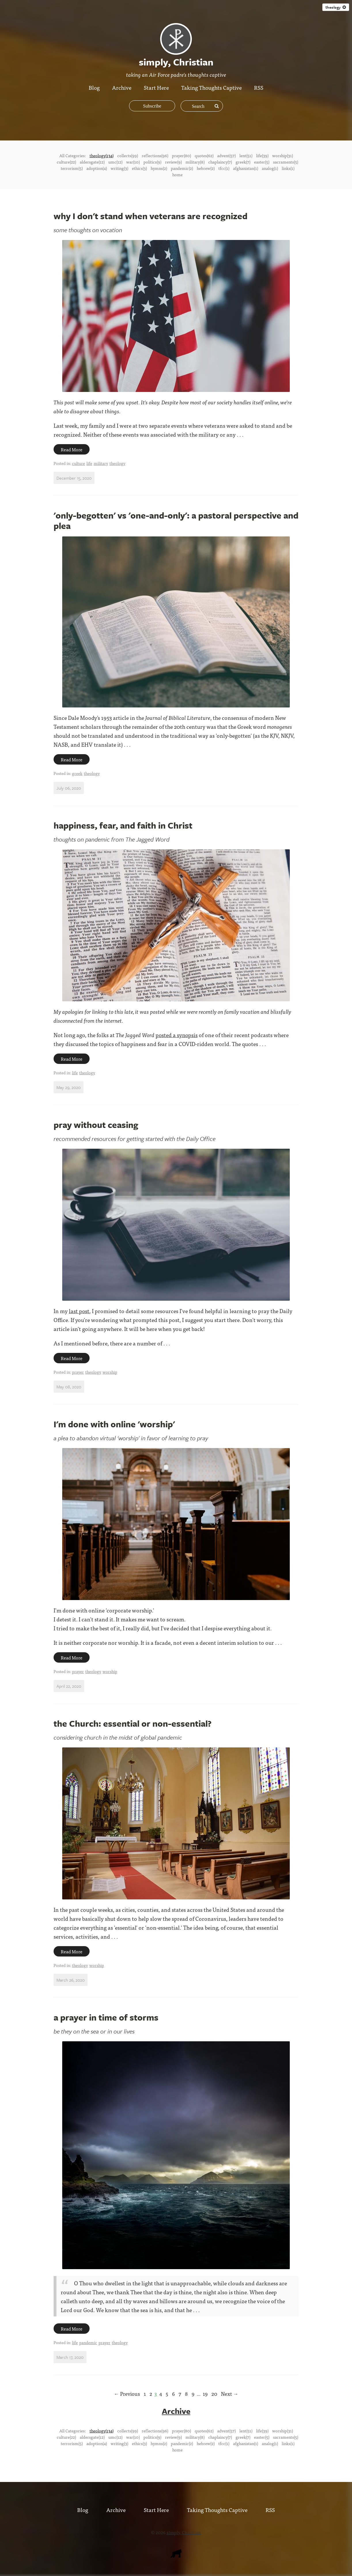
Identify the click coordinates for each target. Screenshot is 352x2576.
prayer (78, 1372)
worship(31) (282, 155)
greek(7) (243, 162)
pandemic (88, 2342)
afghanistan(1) (245, 168)
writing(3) (119, 168)
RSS (259, 87)
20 (214, 2393)
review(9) (173, 162)
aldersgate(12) (92, 162)
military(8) (195, 162)
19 (205, 2393)
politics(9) (152, 162)
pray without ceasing (96, 1124)
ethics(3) (139, 168)
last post (79, 1310)
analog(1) (270, 168)
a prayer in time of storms (106, 2017)
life (89, 463)
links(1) (288, 168)
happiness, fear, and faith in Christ (123, 825)
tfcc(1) (223, 168)
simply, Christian (183, 2532)
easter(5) (261, 162)
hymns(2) (159, 168)
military (101, 463)
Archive (121, 87)
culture (78, 463)
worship (110, 1372)
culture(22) (66, 162)
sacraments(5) (285, 162)
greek (77, 773)
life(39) (262, 155)
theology (335, 7)
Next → (229, 2393)
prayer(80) (181, 155)
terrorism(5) (72, 168)
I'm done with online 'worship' (114, 1424)
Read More (71, 449)
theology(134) (101, 155)
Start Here (156, 87)
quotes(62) (204, 155)
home (177, 174)
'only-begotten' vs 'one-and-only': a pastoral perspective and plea (176, 520)
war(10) (133, 162)
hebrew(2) (206, 168)
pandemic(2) (182, 168)
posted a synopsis (177, 1034)
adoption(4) (96, 168)
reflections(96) (155, 155)
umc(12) (115, 162)
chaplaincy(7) (220, 162)
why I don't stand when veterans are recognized (150, 216)
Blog (94, 87)
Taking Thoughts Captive (211, 87)
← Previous (127, 2393)
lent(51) (245, 155)
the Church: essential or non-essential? (132, 1723)
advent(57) (226, 155)
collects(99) (127, 155)
